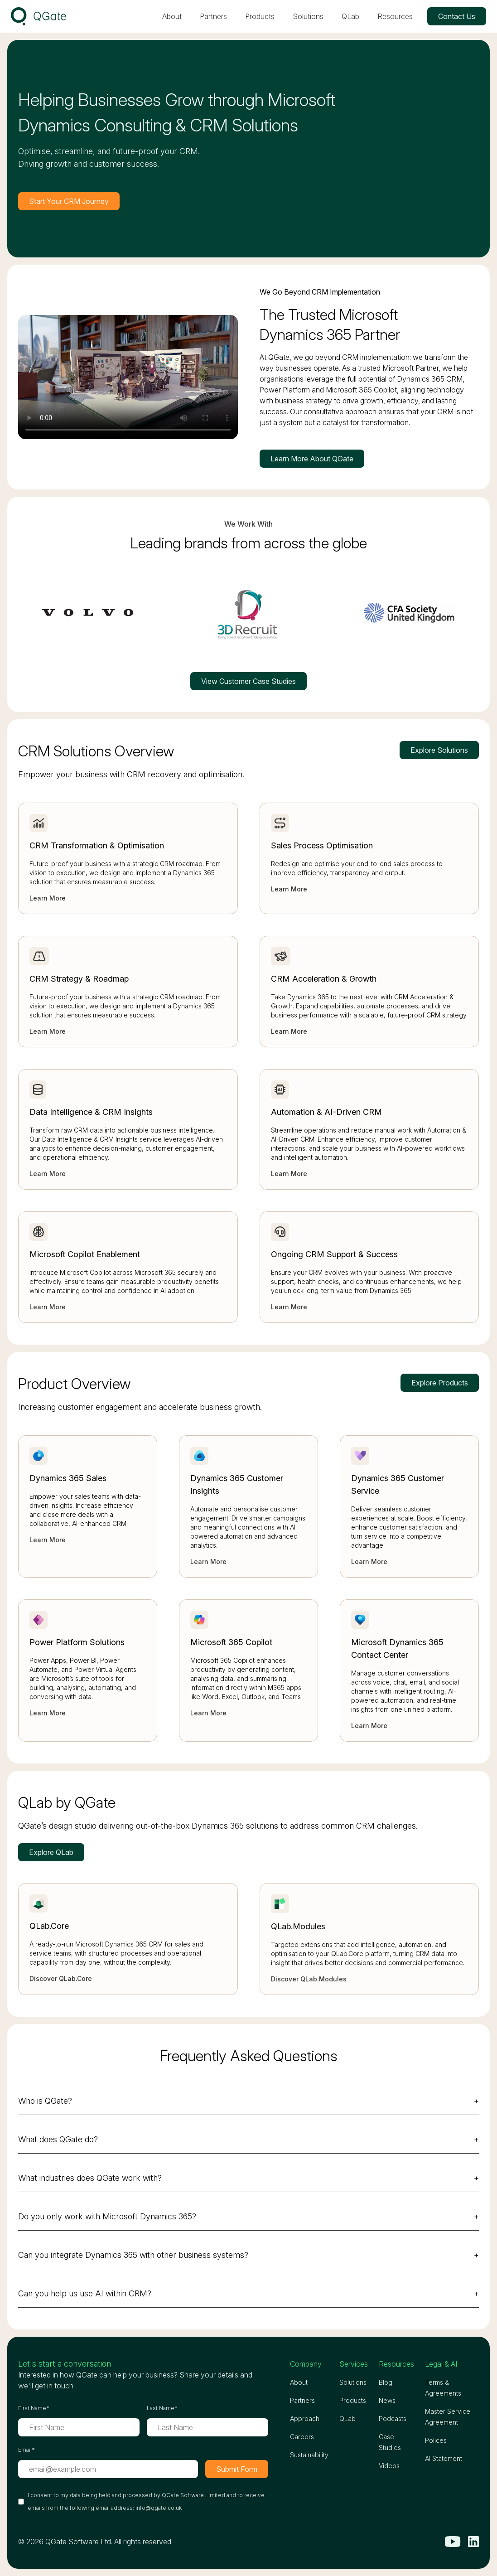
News (387, 2400)
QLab (350, 16)
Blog (385, 2382)
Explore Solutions (439, 750)
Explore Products (439, 1382)
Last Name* (162, 2408)
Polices (436, 2440)
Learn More (47, 898)
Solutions (308, 16)
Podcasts (392, 2418)
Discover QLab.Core (60, 1978)
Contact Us (456, 16)
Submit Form (236, 2469)
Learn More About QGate (311, 458)
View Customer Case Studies (248, 681)
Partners (213, 16)
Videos (389, 2465)
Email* (26, 2449)
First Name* (33, 2408)
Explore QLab (51, 1852)
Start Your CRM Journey (69, 201)
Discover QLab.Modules (309, 1979)
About (172, 16)
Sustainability (309, 2455)
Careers (302, 2436)
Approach (304, 2418)
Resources (395, 16)
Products (260, 16)
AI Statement (443, 2458)
